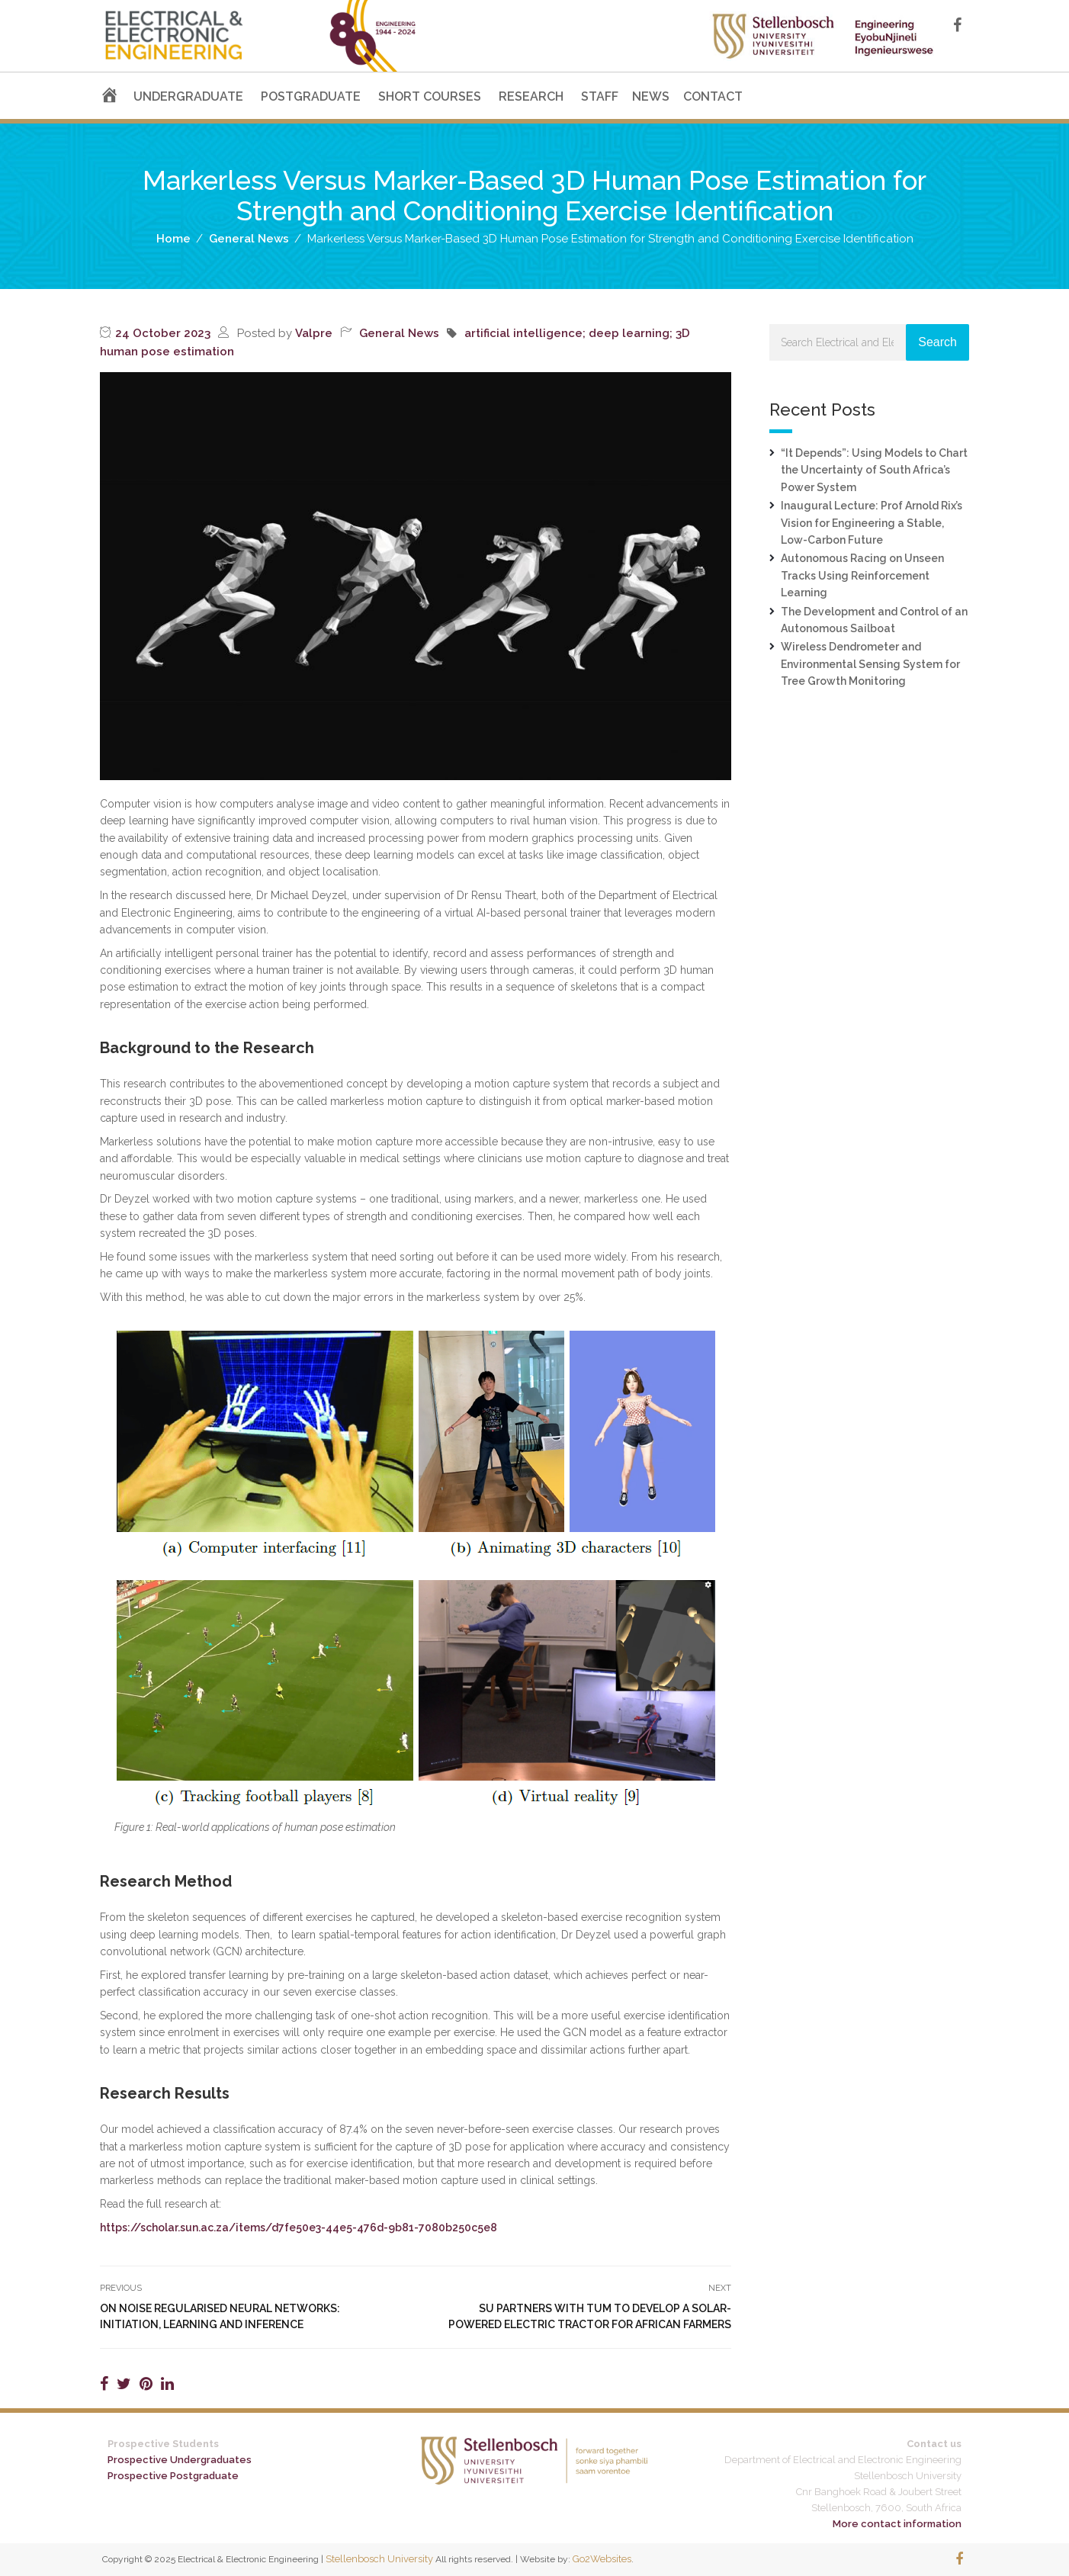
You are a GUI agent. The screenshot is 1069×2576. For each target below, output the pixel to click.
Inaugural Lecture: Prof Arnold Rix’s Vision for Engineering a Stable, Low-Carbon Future (871, 522)
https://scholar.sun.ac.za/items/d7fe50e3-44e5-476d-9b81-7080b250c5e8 (298, 2227)
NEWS (650, 96)
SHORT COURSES (429, 96)
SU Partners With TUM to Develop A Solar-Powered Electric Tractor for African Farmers (589, 2316)
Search (937, 342)
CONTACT (713, 96)
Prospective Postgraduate (173, 2475)
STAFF (599, 96)
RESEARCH (531, 96)
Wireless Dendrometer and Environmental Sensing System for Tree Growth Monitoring (870, 664)
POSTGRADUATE (311, 96)
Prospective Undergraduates (180, 2459)
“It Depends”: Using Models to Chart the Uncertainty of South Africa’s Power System (874, 470)
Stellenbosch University (379, 2559)
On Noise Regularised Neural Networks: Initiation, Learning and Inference (220, 2316)
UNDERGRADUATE (188, 96)
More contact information (897, 2523)
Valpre (313, 333)
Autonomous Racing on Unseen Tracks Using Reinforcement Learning (862, 575)
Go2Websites (602, 2559)
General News (399, 333)
